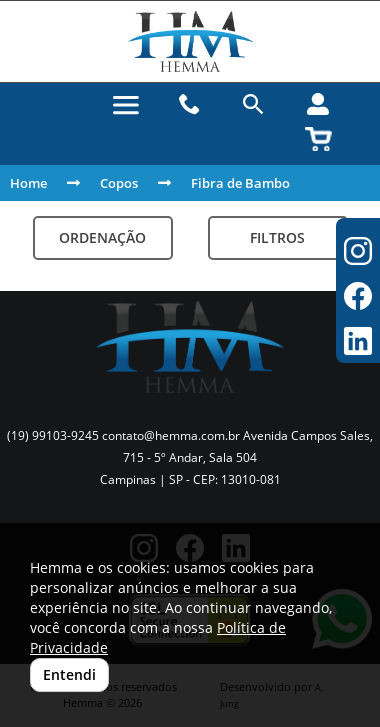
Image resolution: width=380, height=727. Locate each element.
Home (28, 183)
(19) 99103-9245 (53, 435)
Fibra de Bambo (240, 183)
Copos (119, 183)
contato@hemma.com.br (171, 435)
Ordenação (102, 237)
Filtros (277, 237)
